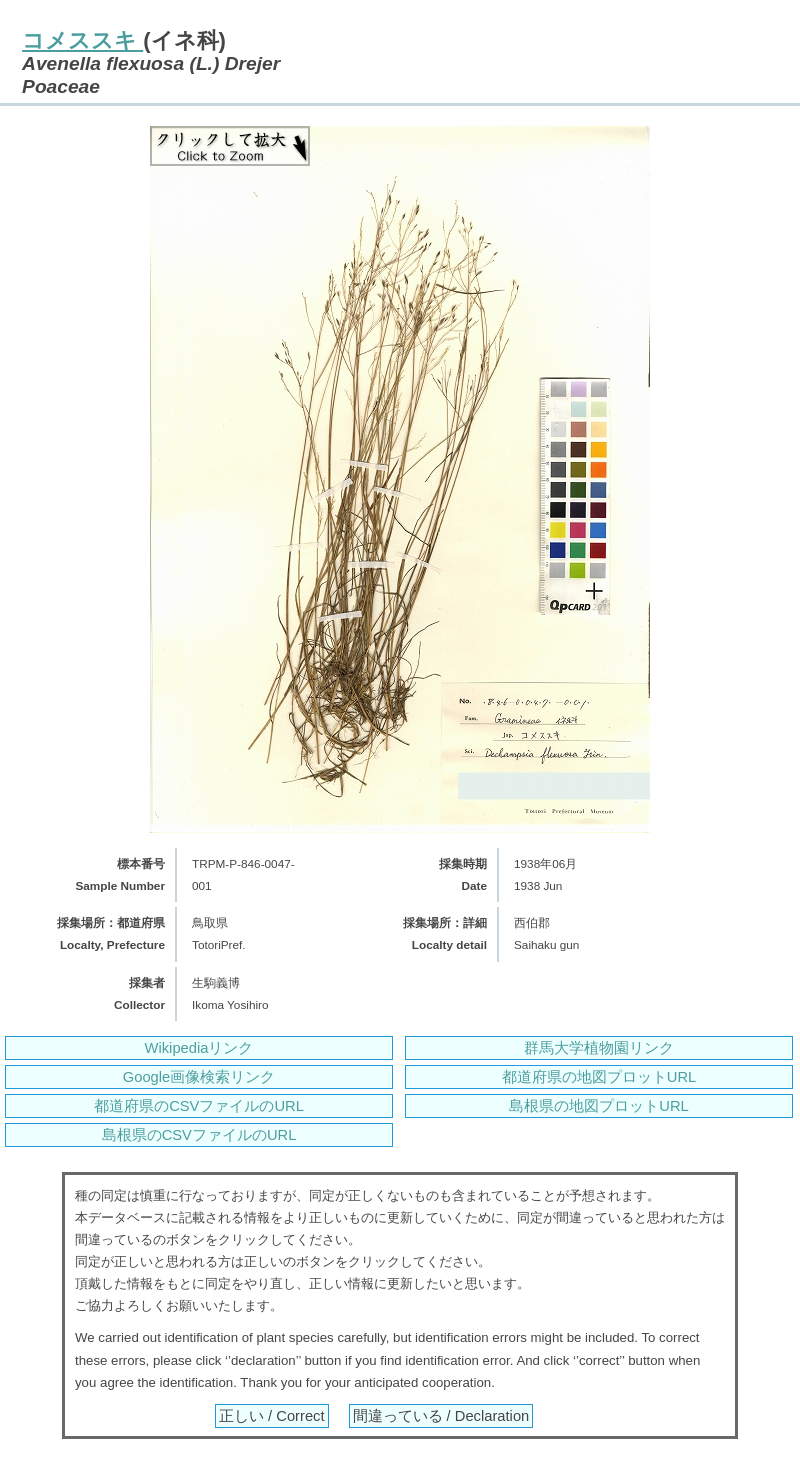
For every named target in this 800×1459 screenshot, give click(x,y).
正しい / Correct (272, 1416)
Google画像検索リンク (199, 1077)
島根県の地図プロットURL (598, 1106)
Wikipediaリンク (199, 1048)
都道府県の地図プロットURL (599, 1077)
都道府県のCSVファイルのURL (199, 1106)
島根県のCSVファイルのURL (199, 1135)
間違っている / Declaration (441, 1416)
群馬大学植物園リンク (599, 1048)
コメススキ (82, 40)
